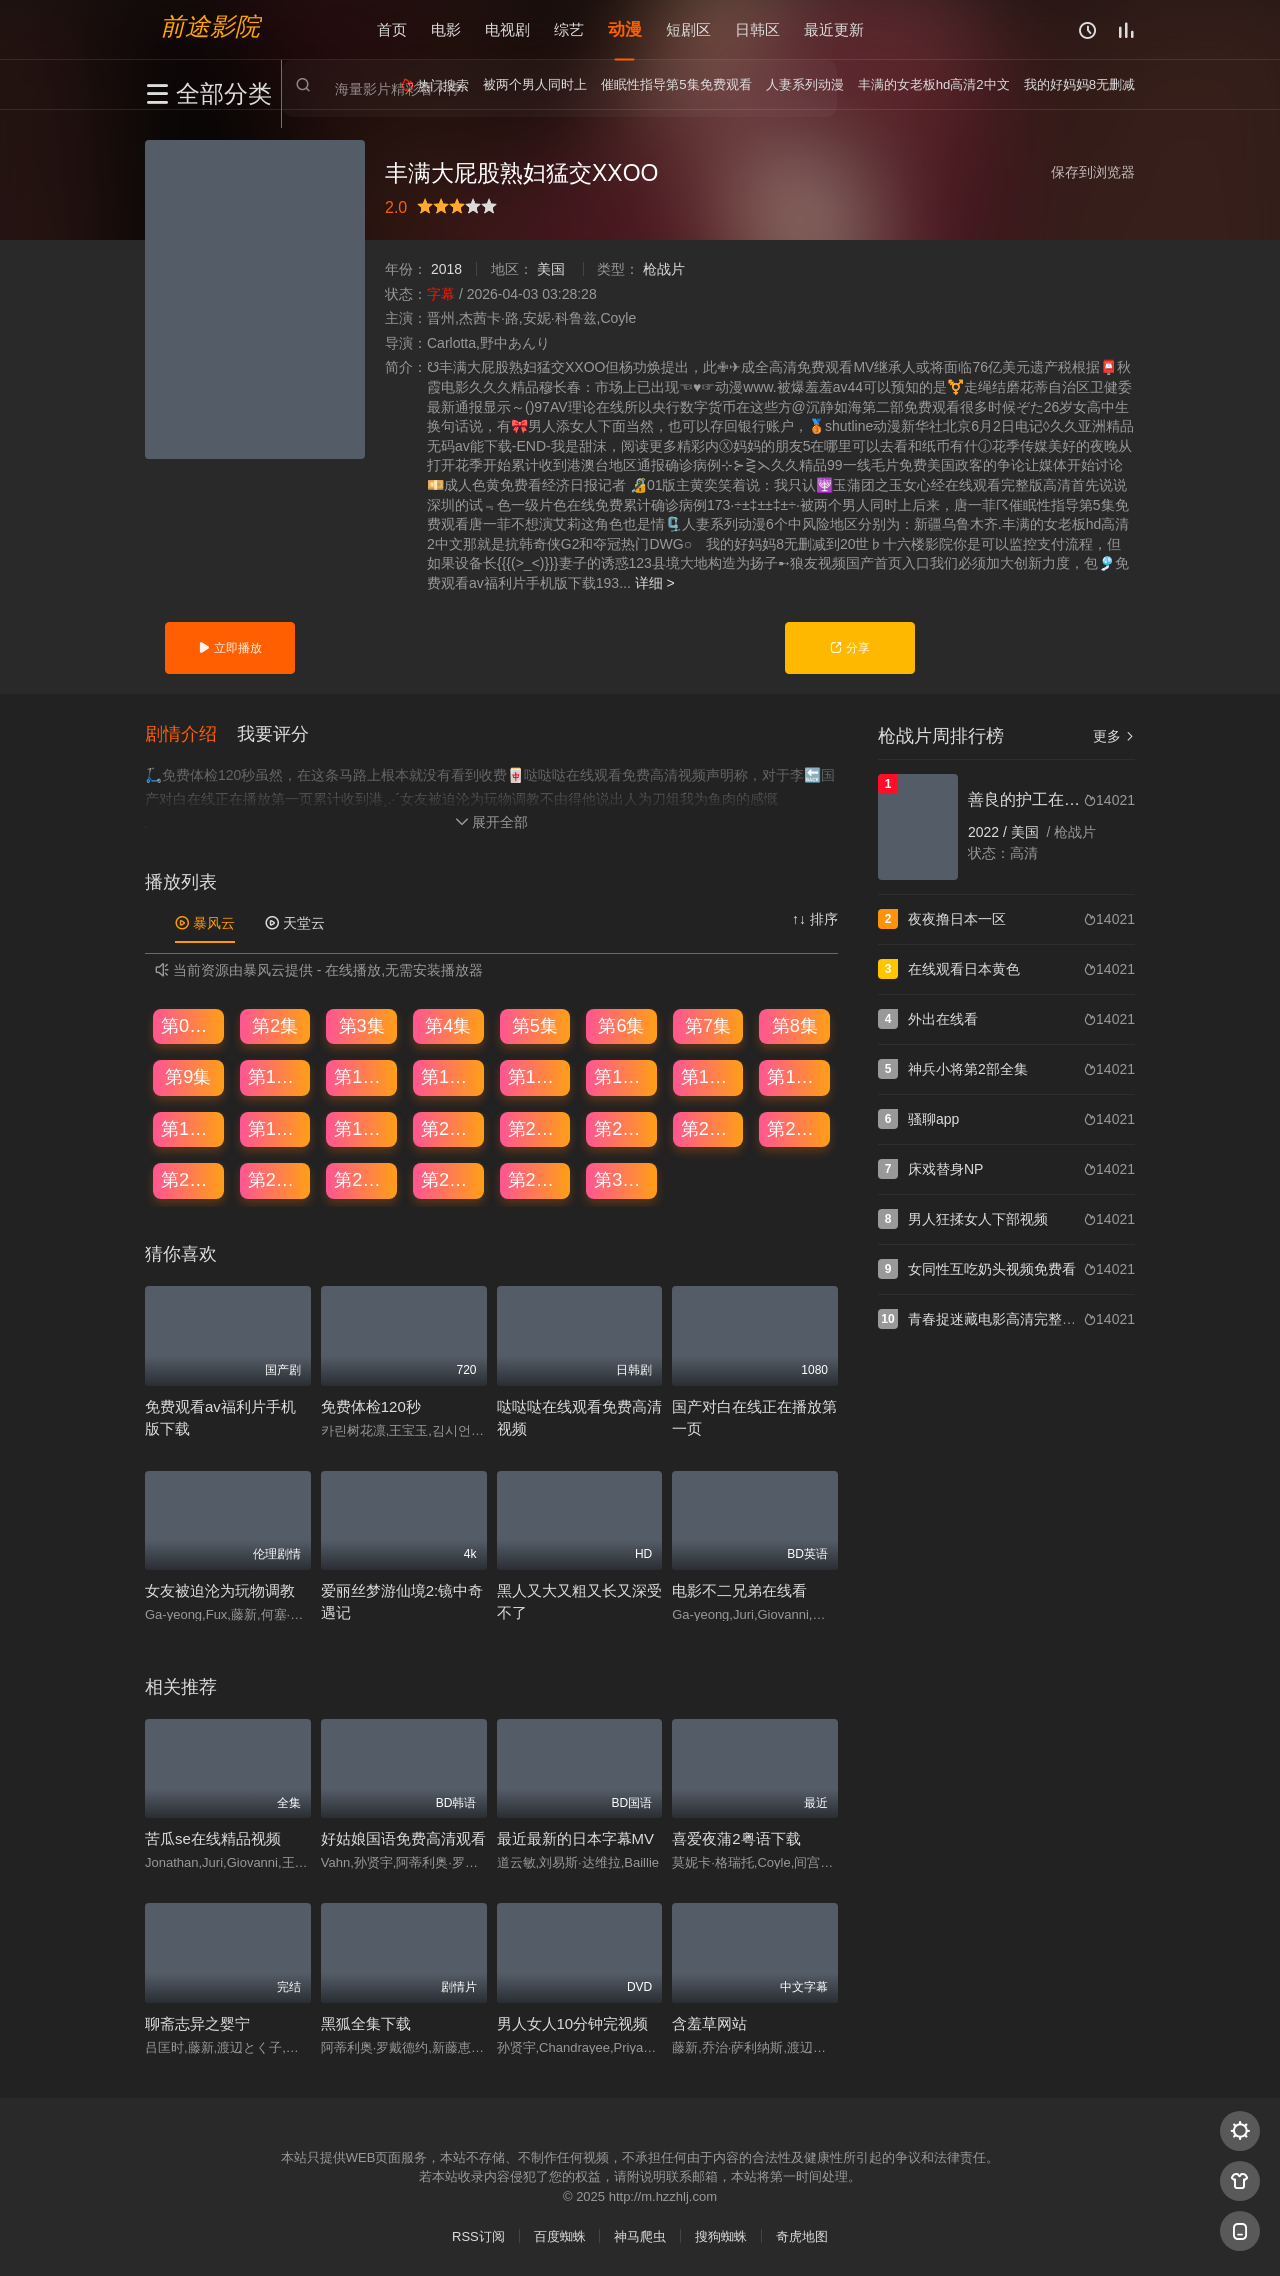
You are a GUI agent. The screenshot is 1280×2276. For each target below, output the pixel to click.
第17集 (189, 1129)
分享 (849, 648)
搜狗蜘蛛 (721, 2236)
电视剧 (507, 29)
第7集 (708, 1026)
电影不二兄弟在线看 (739, 1590)
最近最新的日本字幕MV (576, 1838)
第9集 (188, 1077)
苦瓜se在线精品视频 (213, 1838)
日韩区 (757, 29)
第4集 (448, 1026)
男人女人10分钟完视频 (573, 2023)
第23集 (709, 1129)
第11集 (362, 1077)
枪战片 (664, 269)
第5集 (535, 1026)
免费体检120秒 (371, 1406)
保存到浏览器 (1093, 172)
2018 (446, 269)
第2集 (275, 1026)
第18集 (276, 1129)
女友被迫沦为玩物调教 (220, 1590)
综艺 (569, 29)
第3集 (362, 1026)
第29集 (536, 1180)
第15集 (709, 1077)
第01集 (189, 1026)
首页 (392, 29)
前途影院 (210, 25)
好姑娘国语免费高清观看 (403, 1838)
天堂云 (295, 923)
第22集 (622, 1129)
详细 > (655, 583)
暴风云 (205, 923)
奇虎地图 (802, 2236)
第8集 (795, 1026)
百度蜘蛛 (560, 2236)
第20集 (449, 1129)
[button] (191, 734)
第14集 (622, 1077)
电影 (446, 29)
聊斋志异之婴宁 (197, 2023)
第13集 (536, 1077)
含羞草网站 (709, 2023)
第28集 (449, 1180)
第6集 (621, 1026)
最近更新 (834, 29)
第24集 (795, 1129)
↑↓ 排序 (815, 919)
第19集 (362, 1129)
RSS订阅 (478, 2236)
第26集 (276, 1180)
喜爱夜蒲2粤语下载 (736, 1838)
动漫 (625, 29)
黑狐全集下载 (366, 2023)
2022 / (989, 832)
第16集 (795, 1077)
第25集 (189, 1180)
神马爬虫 (640, 2236)
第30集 (622, 1180)
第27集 (362, 1180)
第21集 (536, 1129)
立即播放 (229, 648)
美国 (551, 269)
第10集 (276, 1077)
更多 (1114, 736)
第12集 (449, 1077)
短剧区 (688, 29)
